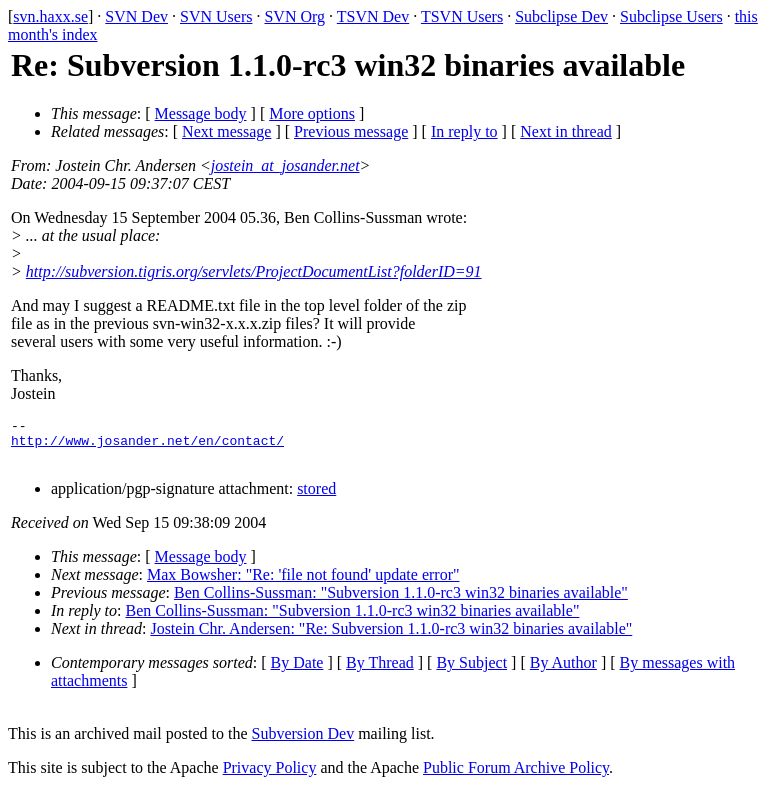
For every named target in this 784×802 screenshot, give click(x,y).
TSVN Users (462, 16)
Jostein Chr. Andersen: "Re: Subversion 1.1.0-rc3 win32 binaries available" (391, 637)
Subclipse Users (671, 16)
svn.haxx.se (50, 16)
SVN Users (216, 16)
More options (312, 113)
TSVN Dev (373, 16)
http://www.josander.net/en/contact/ (147, 446)
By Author (563, 671)
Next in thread (566, 131)
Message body (201, 113)
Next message (226, 131)
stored (316, 497)
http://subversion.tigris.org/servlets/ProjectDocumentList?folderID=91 (254, 271)
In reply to (464, 131)
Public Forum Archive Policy (516, 776)
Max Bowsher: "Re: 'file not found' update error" (303, 583)
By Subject (471, 671)
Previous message (351, 131)
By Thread (380, 671)
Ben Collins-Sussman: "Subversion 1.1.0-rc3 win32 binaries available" (401, 601)
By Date (297, 671)
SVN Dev (136, 16)
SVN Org (294, 16)
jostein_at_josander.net (285, 165)
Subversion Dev (303, 742)
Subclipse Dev (561, 16)
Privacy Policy (270, 776)
